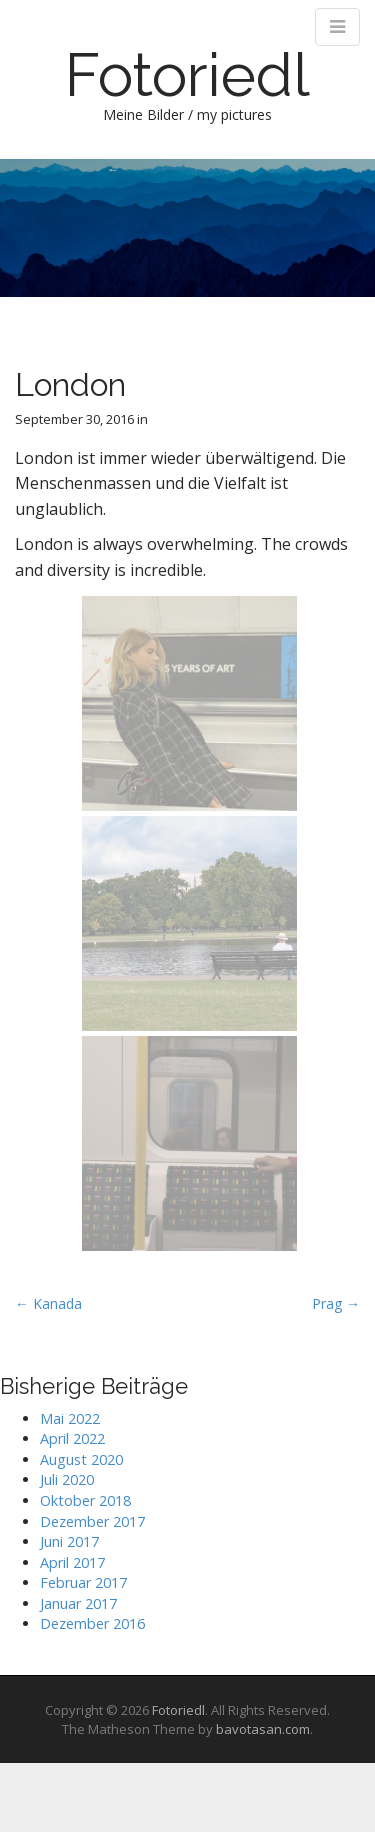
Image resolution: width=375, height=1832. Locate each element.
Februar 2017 (83, 1582)
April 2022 (72, 1438)
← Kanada (48, 1303)
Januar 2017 (78, 1603)
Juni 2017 (69, 1541)
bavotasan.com (263, 1729)
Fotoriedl (187, 75)
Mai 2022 (70, 1418)
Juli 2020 (67, 1479)
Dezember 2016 (92, 1623)
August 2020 (81, 1459)
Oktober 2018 (85, 1500)
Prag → (336, 1303)
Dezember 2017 (92, 1521)
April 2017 (72, 1562)
